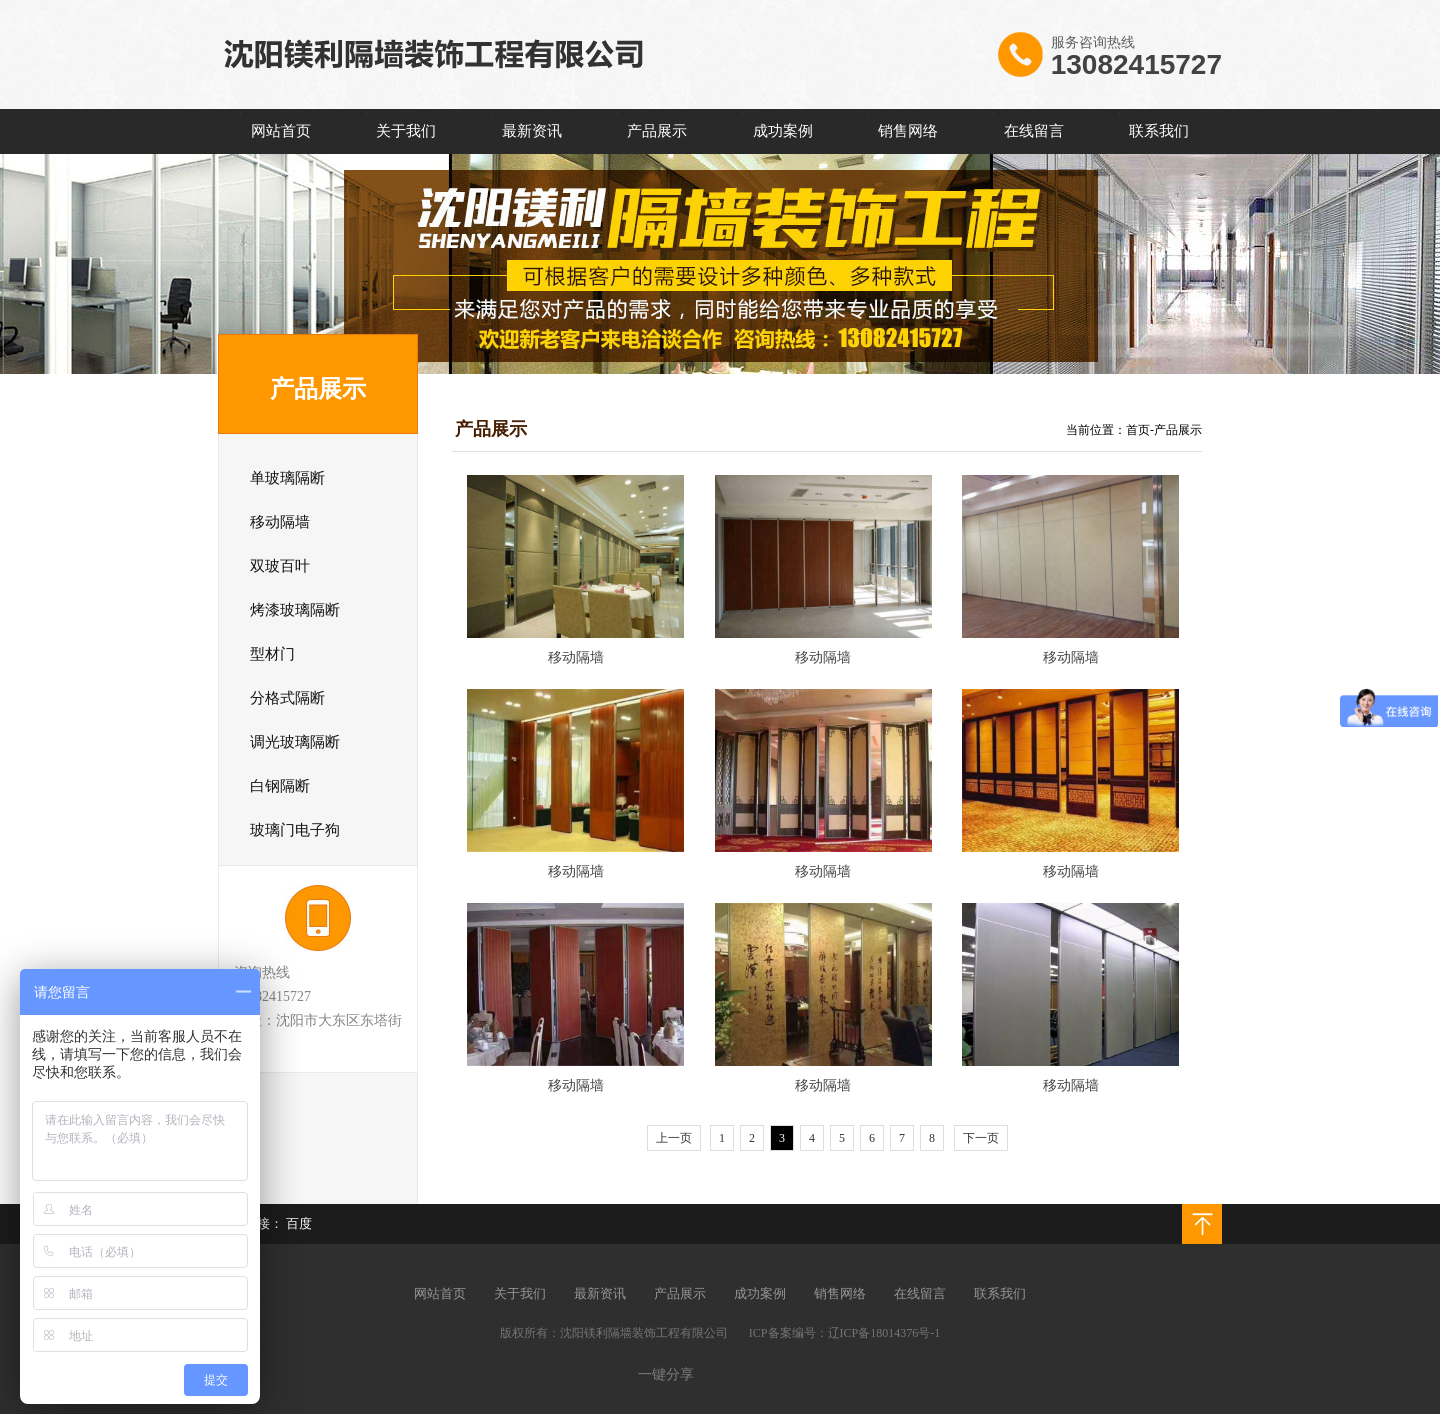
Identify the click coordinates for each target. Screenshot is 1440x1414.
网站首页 (281, 131)
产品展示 (657, 131)
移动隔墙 (576, 657)
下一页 (981, 1138)
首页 (1138, 430)
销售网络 (908, 131)
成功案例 (783, 131)
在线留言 (1034, 131)
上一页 (674, 1138)
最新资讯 (532, 131)
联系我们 (1159, 131)
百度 (299, 1223)
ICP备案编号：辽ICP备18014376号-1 (844, 1333)
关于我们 (406, 131)
